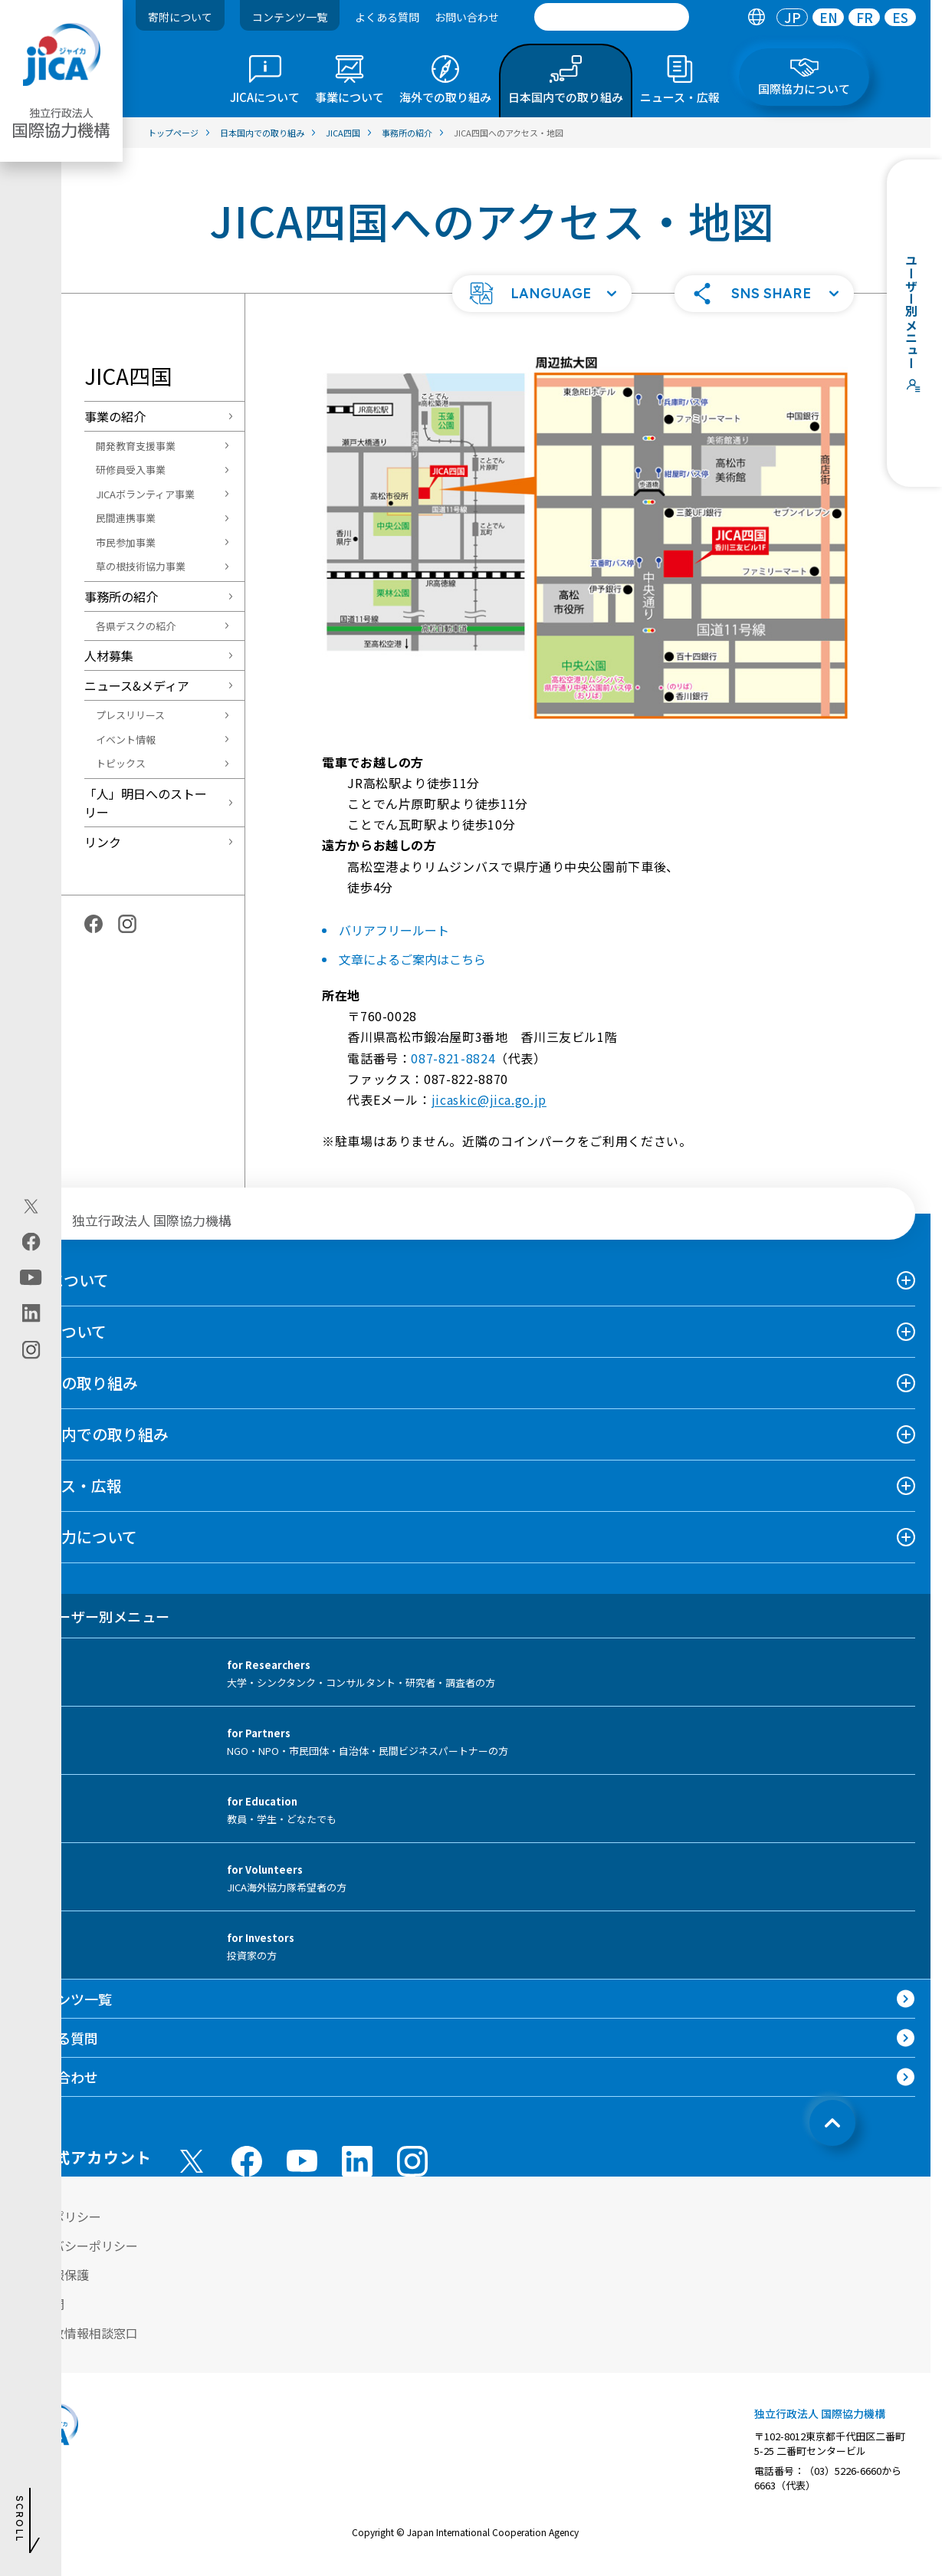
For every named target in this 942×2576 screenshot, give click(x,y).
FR (864, 17)
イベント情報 (126, 739)
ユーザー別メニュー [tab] (92, 1616)
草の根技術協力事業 (140, 566)
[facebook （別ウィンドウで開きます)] (246, 2161)
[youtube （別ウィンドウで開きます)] (302, 2161)
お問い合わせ (467, 17)
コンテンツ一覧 (289, 17)
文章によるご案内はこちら (412, 959)
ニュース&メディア (136, 685)
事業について (61, 1331)
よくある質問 (387, 17)
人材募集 (108, 655)
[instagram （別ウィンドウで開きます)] (412, 2161)
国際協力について (76, 1537)
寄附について (180, 17)
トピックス (121, 763)
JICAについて (62, 1280)
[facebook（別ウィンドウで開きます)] (31, 1242)
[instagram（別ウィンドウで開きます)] (31, 1350)
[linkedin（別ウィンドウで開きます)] (31, 1313)
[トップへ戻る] (832, 2123)
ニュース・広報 (68, 1485)
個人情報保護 (52, 2275)
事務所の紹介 (121, 596)
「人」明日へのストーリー (145, 802)
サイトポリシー (58, 2216)
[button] (542, 293)
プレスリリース (130, 715)
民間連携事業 (126, 518)
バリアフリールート (394, 930)
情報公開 (39, 2304)
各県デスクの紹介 (136, 626)
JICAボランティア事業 (145, 494)
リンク (102, 842)
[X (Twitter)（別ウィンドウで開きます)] (31, 1206)
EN (828, 17)
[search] (611, 17)
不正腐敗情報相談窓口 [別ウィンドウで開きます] (76, 2333)
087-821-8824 (453, 1058)
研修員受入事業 (131, 469)
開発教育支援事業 (136, 446)
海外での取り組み (76, 1383)
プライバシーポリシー (76, 2245)
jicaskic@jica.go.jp (489, 1099)
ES (900, 17)
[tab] (756, 17)
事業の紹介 (115, 416)
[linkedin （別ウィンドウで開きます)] (357, 2161)
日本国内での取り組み (92, 1434)
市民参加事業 (126, 542)
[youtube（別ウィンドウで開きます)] (31, 1278)
